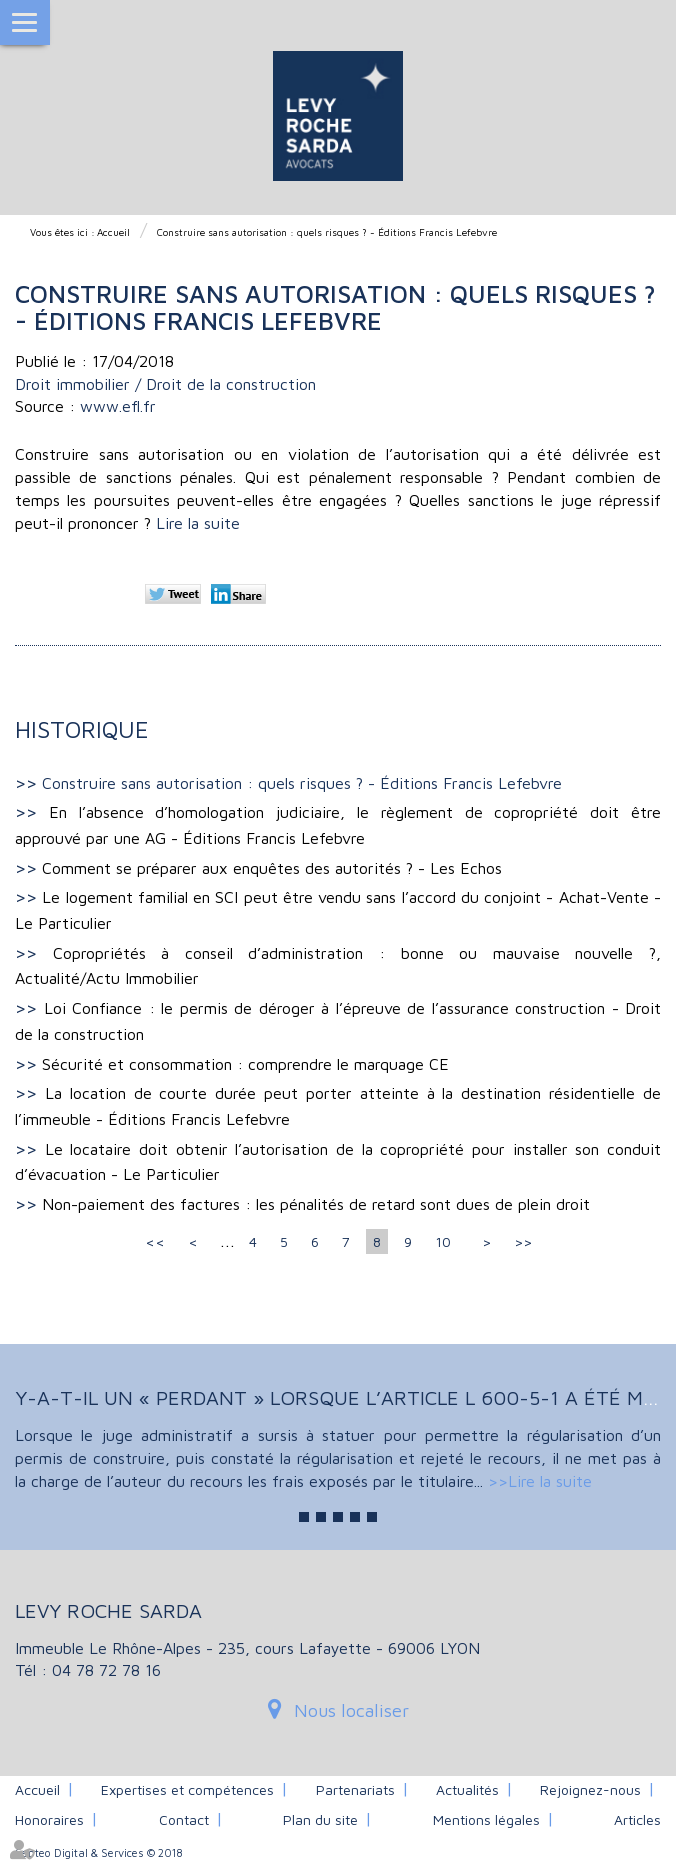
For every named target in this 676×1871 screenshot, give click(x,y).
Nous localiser (351, 1710)
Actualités (467, 1789)
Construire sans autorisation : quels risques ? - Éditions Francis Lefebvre (327, 232)
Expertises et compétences (187, 1789)
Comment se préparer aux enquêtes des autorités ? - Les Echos (272, 868)
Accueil (113, 232)
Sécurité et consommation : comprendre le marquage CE (245, 1064)
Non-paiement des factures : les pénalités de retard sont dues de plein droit (316, 1204)
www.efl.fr (118, 406)
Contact (184, 1819)
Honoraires (49, 1819)
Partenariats (355, 1789)
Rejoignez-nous (590, 1789)
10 (443, 1241)
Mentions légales (486, 1819)
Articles (637, 1819)
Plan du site (320, 1819)
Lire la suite (198, 523)
